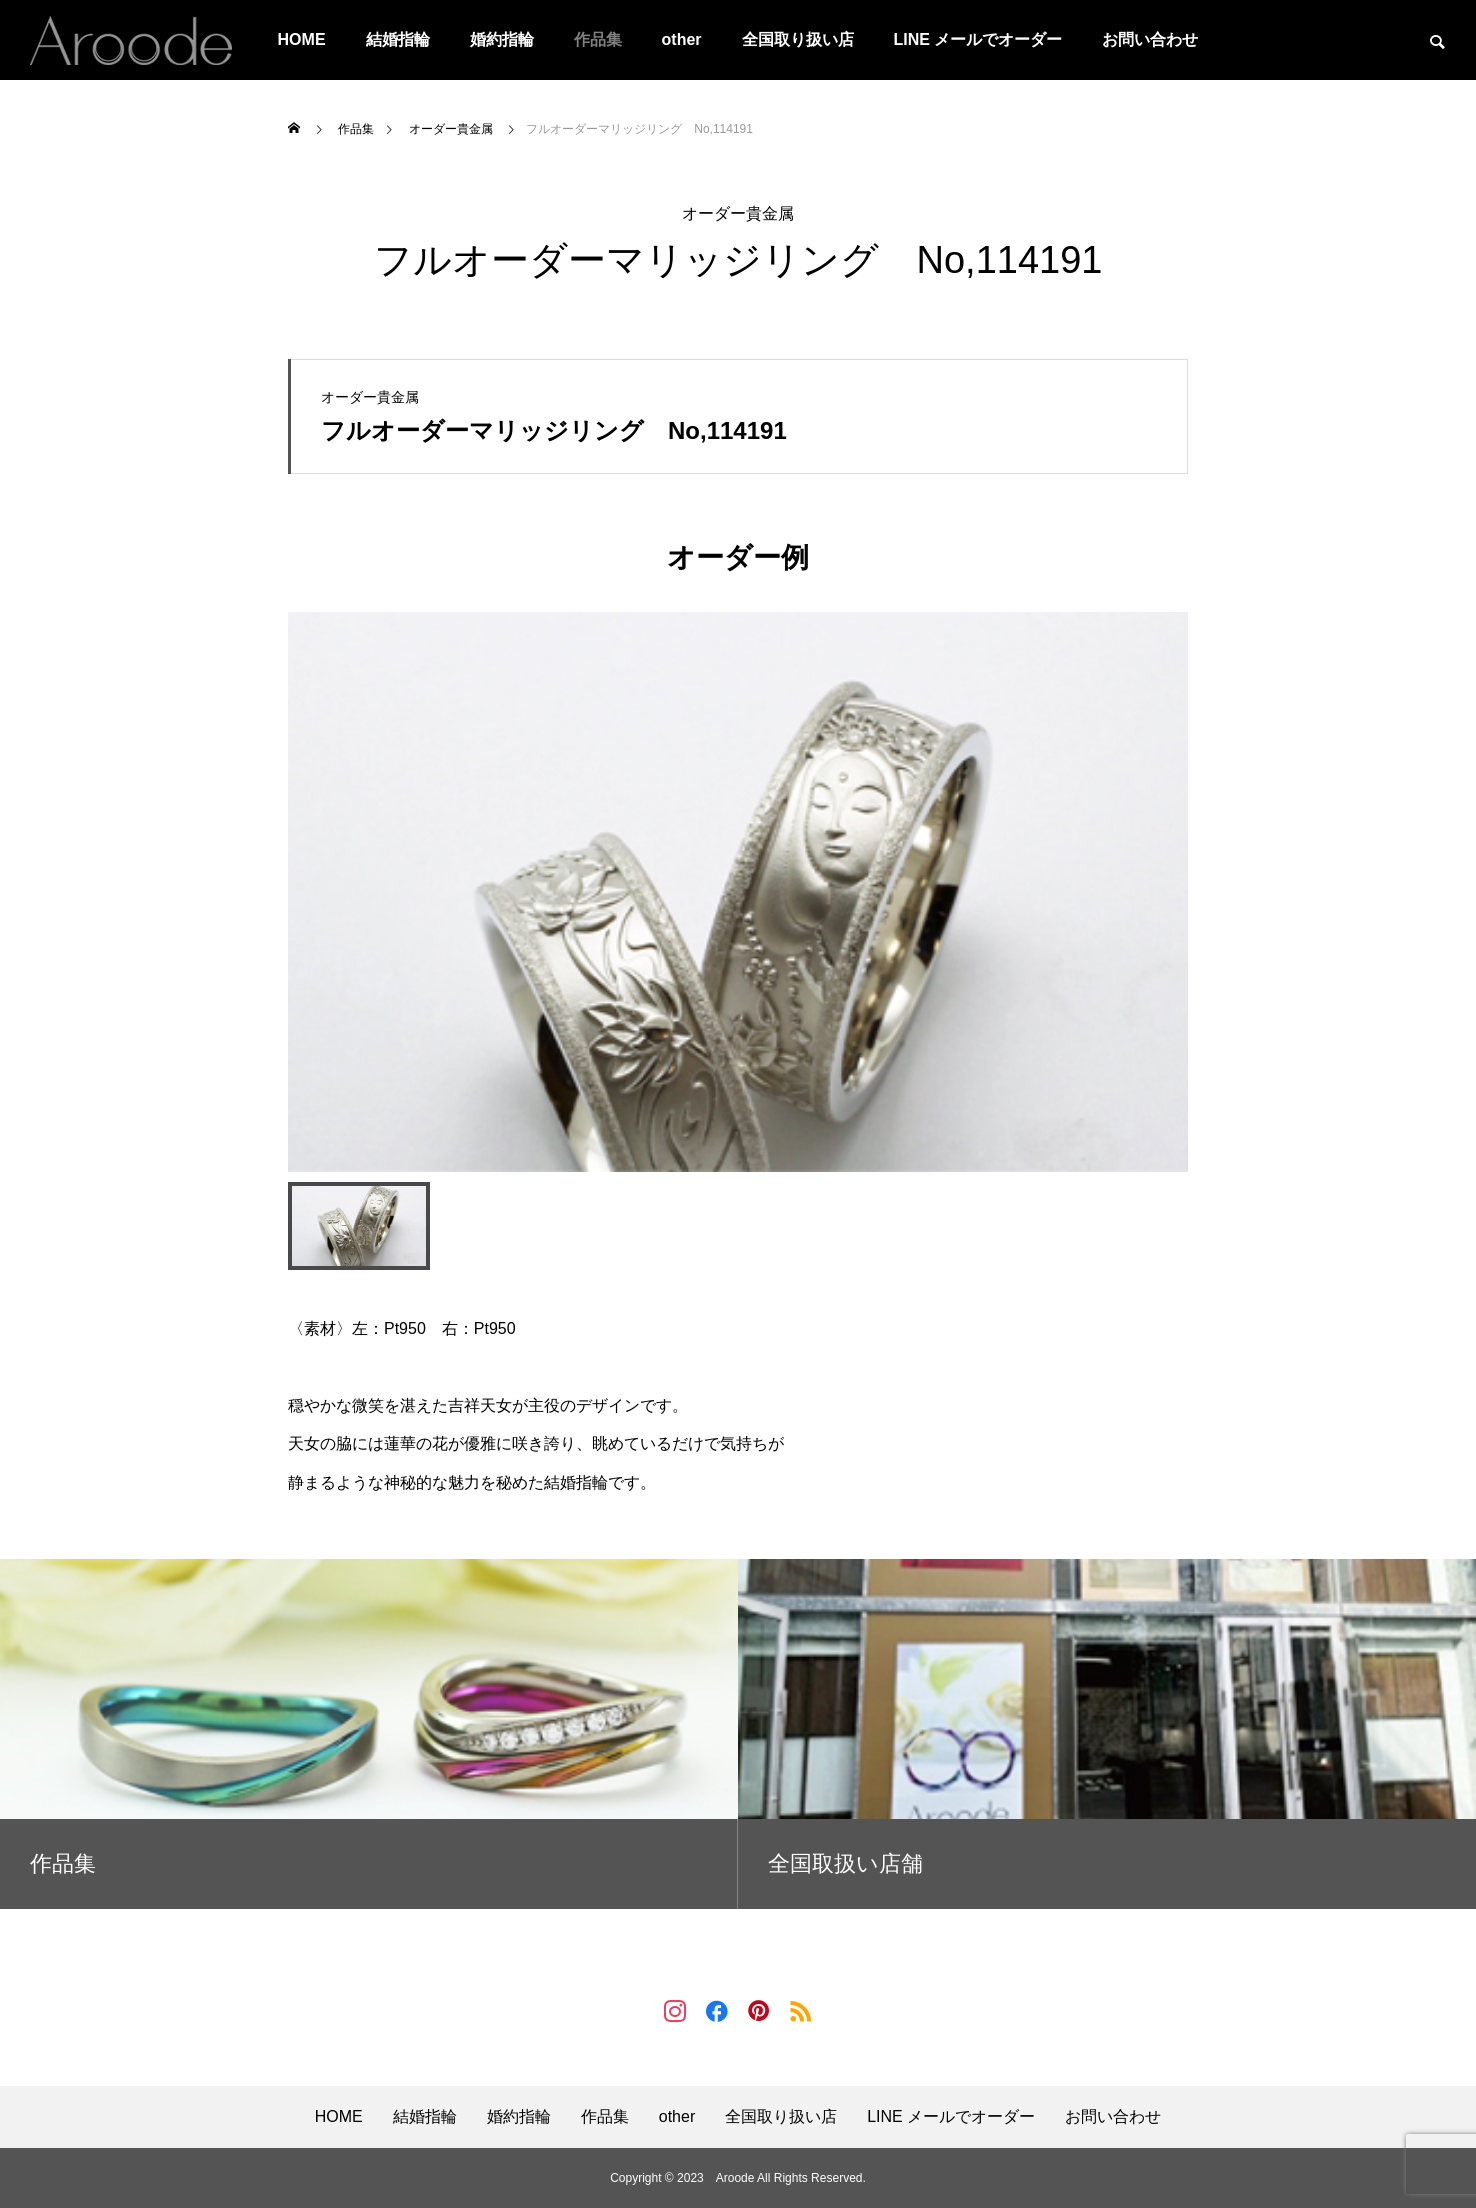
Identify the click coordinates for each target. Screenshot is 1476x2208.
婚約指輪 (502, 39)
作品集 (598, 39)
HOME (302, 39)
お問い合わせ (1150, 39)
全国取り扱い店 (798, 39)
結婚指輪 (398, 39)
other (682, 39)
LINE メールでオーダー (978, 39)
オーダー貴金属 (738, 213)
